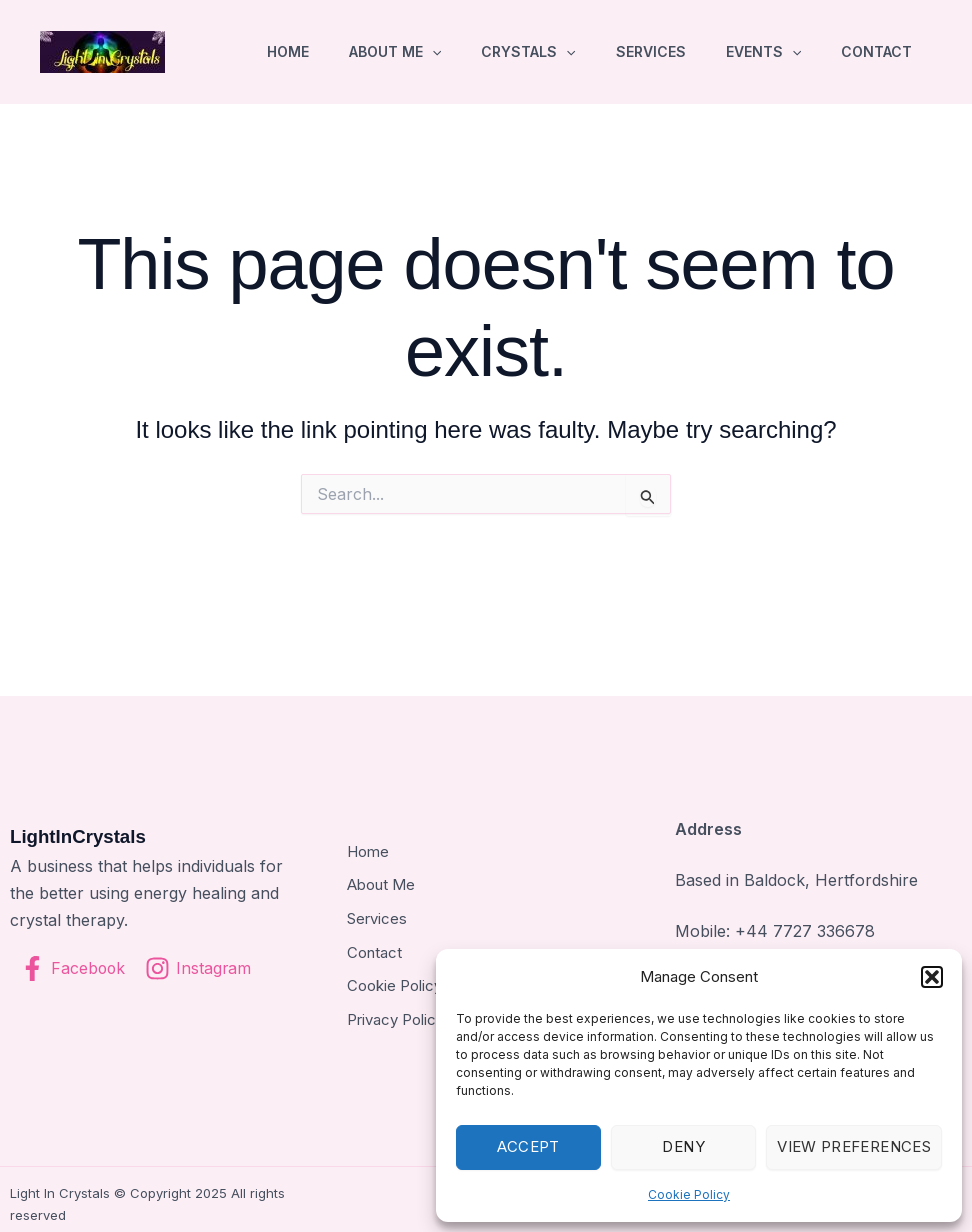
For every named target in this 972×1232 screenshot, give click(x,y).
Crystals (528, 52)
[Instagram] (200, 968)
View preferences (854, 1146)
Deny (683, 1146)
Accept (528, 1146)
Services (651, 51)
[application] (432, 52)
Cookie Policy (689, 1194)
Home (288, 51)
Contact (876, 51)
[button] (932, 977)
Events (763, 52)
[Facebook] (73, 968)
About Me (395, 52)
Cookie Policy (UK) (414, 981)
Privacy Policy (396, 1014)
